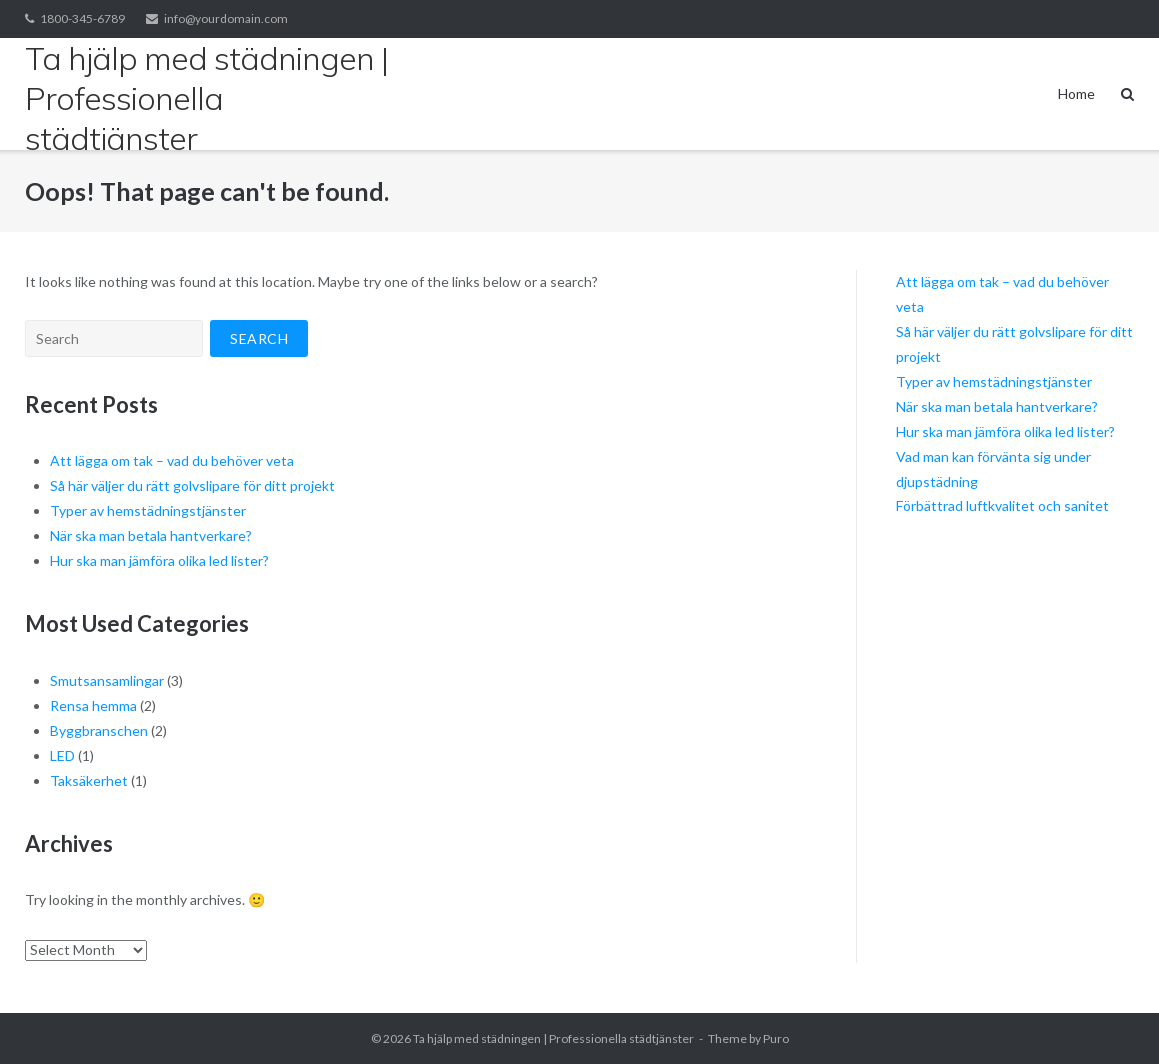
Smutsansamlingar (107, 680)
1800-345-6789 (82, 18)
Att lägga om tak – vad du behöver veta (172, 460)
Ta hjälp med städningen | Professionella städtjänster (553, 1038)
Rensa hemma (93, 705)
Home (1076, 93)
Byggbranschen (99, 730)
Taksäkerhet (89, 780)
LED (62, 755)
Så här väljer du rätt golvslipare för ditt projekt (192, 485)
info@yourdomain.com (226, 18)
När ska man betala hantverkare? (151, 535)
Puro (776, 1038)
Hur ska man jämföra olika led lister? (159, 560)
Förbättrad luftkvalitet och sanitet (1002, 505)
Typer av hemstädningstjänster (148, 510)
